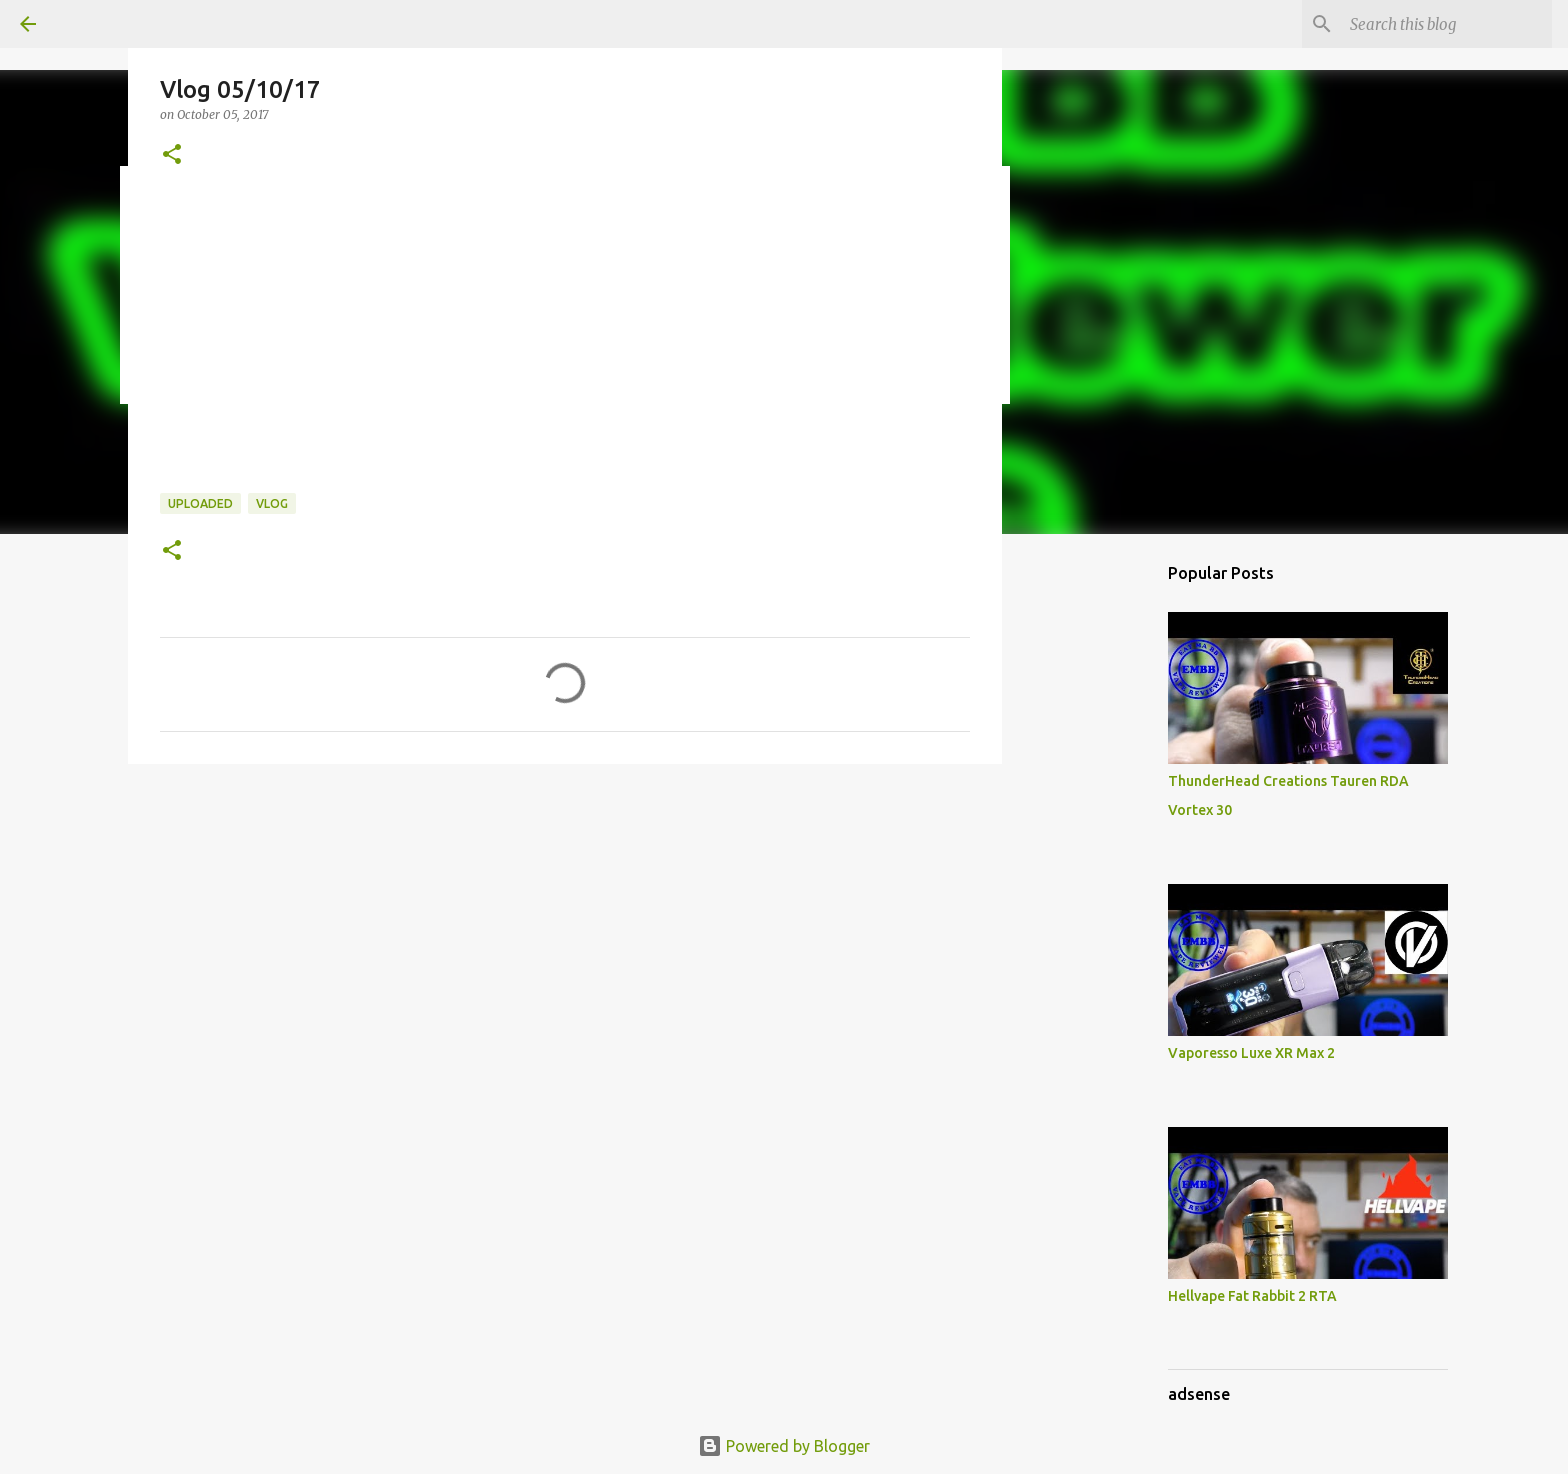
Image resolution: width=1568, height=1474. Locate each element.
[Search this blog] (1447, 24)
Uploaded (200, 503)
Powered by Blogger (784, 1446)
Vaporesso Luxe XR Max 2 (1251, 1053)
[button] (172, 155)
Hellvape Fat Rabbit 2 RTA (1252, 1296)
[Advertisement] (1274, 594)
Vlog (272, 503)
